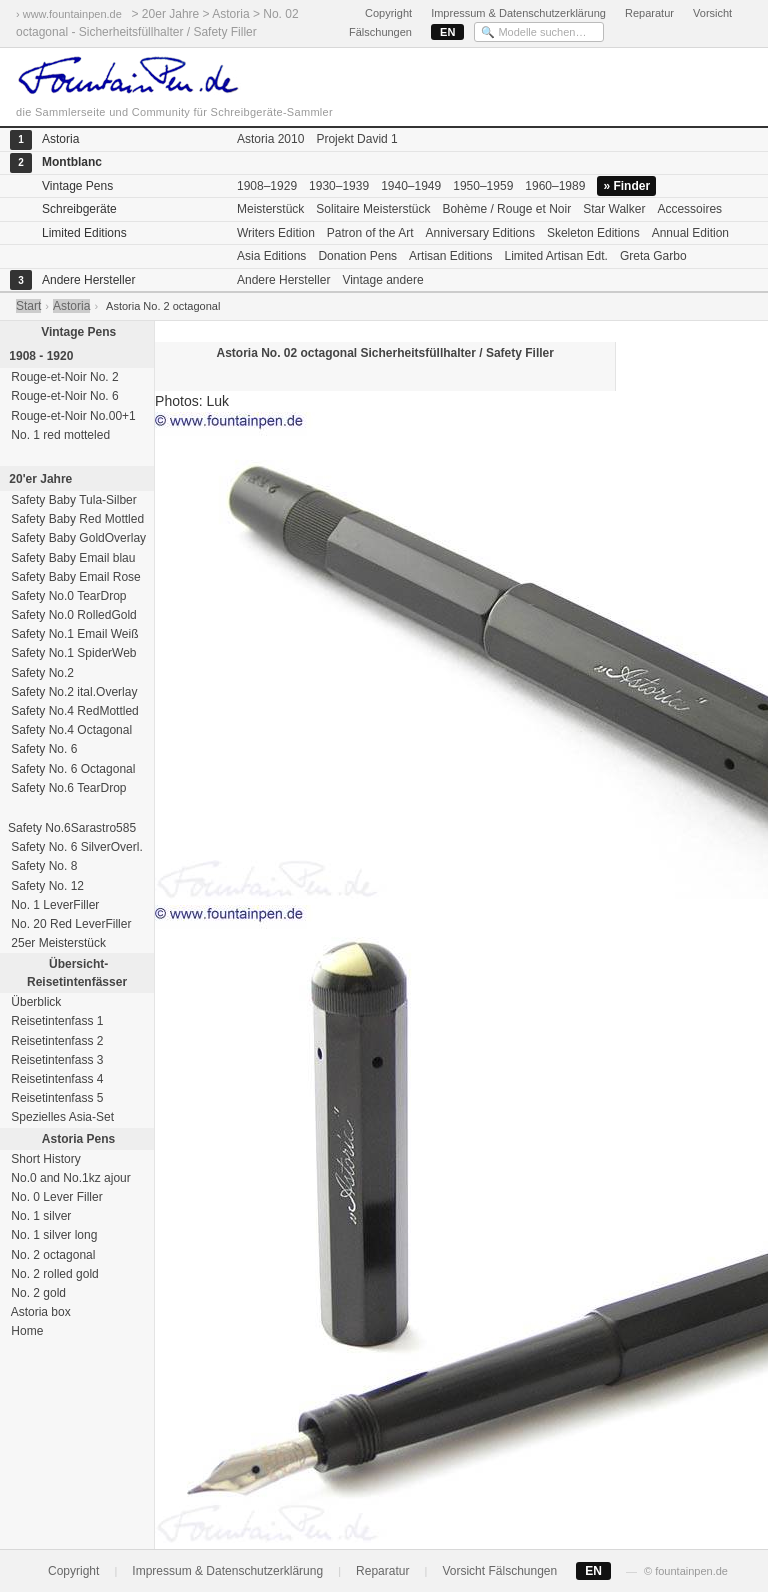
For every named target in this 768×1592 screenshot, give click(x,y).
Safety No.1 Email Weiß (73, 634)
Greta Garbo (653, 256)
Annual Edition (690, 233)
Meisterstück (270, 209)
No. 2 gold (37, 1293)
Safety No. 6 (42, 749)
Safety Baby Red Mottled (76, 519)
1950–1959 (483, 186)
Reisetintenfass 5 (55, 1098)
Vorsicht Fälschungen (499, 1571)
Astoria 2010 (270, 139)
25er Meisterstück (57, 943)
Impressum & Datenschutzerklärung (518, 13)
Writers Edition (276, 233)
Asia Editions (271, 256)
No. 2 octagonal (51, 1255)
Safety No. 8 (42, 866)
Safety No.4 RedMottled (73, 711)
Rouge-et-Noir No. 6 (63, 396)
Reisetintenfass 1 (55, 1021)
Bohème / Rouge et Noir (506, 209)
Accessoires (689, 209)
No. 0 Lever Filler (55, 1197)
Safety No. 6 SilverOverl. (75, 847)
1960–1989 (555, 186)
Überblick (34, 1002)
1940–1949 (411, 186)
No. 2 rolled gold (53, 1274)
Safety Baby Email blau (71, 558)
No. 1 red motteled (59, 435)
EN (447, 32)
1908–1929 (267, 186)
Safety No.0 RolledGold (72, 615)
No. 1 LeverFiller (53, 905)
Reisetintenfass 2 (55, 1041)
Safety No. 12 (46, 886)
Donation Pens (357, 256)
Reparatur (649, 13)
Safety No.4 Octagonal (70, 730)
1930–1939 (339, 186)
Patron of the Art (370, 233)
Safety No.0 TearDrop (67, 596)
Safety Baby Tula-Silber (72, 500)
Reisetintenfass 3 (55, 1060)
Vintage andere (382, 280)
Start (28, 306)
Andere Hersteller (283, 280)
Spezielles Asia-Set (61, 1117)
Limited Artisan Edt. (555, 256)
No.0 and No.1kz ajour (69, 1178)
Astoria (71, 306)
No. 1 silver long (52, 1235)
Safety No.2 (41, 673)
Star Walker (614, 209)
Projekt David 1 (356, 139)
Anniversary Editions (480, 233)
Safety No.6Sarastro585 (72, 828)
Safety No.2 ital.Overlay (72, 692)
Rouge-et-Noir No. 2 (63, 377)
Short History (44, 1159)
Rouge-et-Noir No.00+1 (72, 416)
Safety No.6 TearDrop (67, 788)
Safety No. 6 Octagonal (71, 769)
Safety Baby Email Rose (74, 577)
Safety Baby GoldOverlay (77, 538)
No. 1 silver (39, 1216)
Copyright (388, 13)
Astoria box (39, 1312)
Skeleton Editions (593, 233)
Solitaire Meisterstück (373, 209)
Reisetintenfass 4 (55, 1079)
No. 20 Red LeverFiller (69, 924)
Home (25, 1331)
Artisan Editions (450, 256)
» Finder (626, 186)
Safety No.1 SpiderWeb (72, 653)
